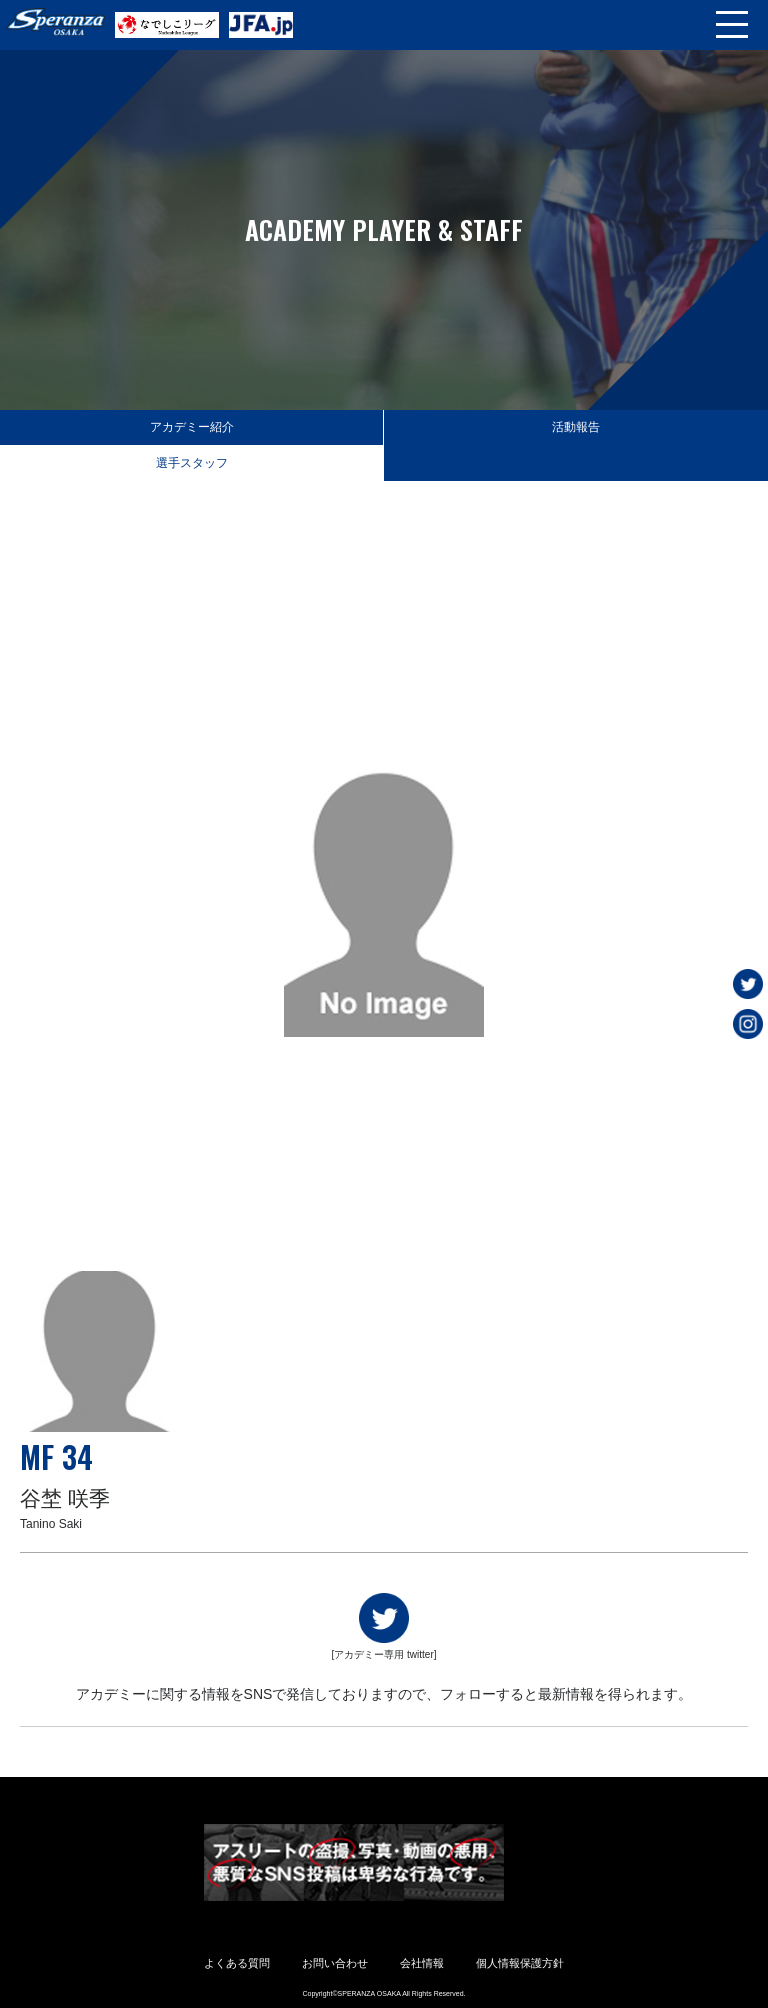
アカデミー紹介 (192, 427)
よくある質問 (237, 1963)
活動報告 (576, 427)
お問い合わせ (335, 1963)
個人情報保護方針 (520, 1963)
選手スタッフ (192, 463)
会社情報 (422, 1963)
